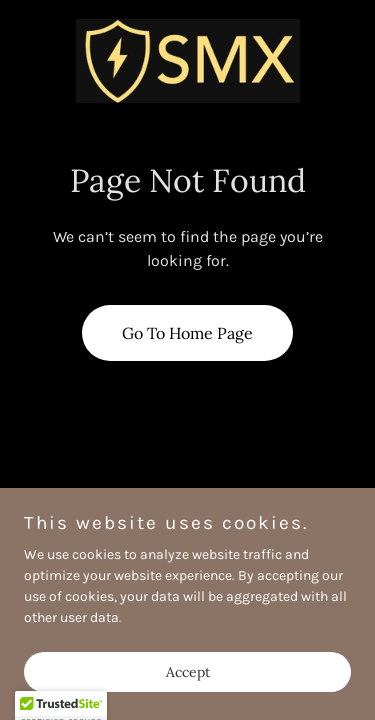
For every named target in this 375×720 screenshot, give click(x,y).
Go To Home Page (187, 333)
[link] (188, 60)
